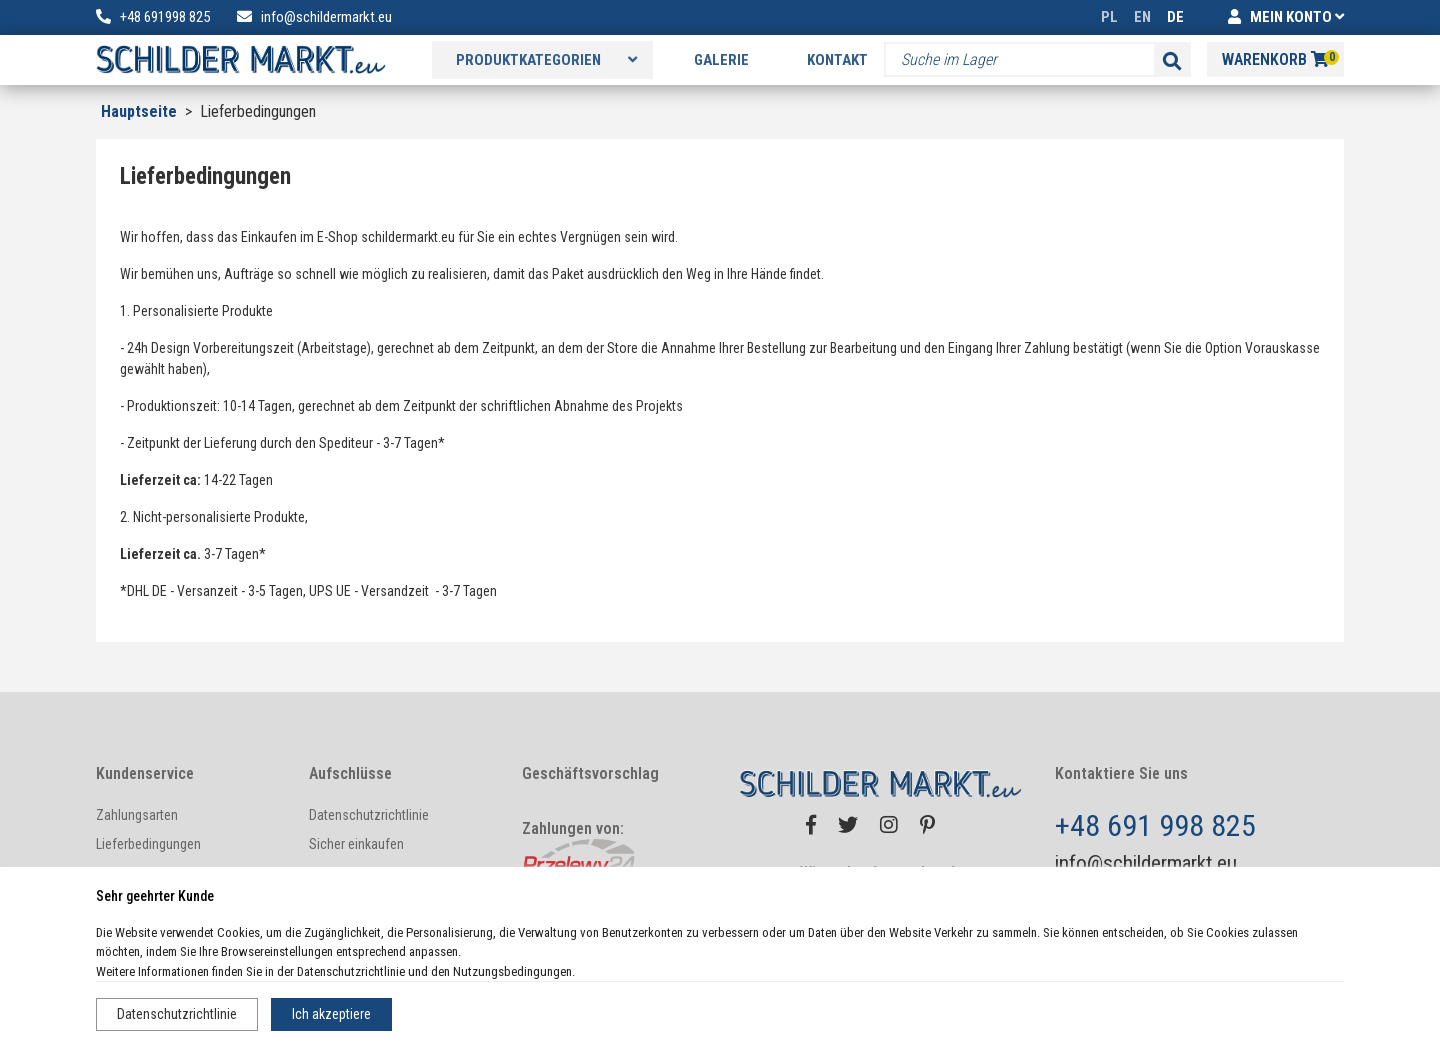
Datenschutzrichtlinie (177, 1014)
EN (1142, 17)
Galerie (721, 60)
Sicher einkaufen (356, 844)
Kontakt (837, 60)
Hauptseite (139, 111)
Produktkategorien (546, 60)
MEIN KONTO (1286, 17)
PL (1109, 17)
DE (1175, 17)
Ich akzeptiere (331, 1014)
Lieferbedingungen (148, 844)
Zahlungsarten (137, 815)
